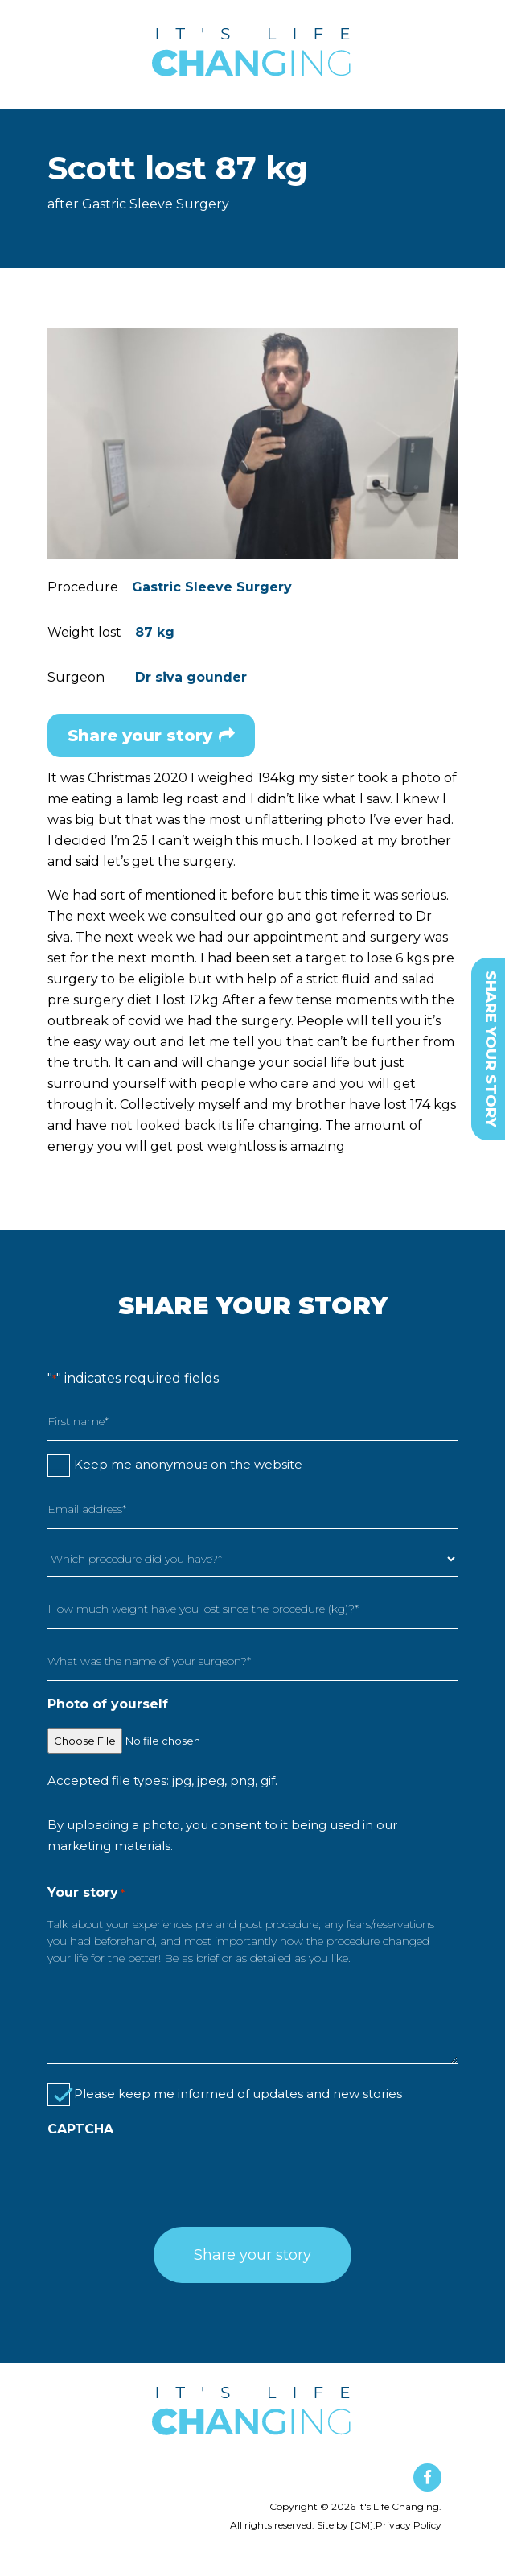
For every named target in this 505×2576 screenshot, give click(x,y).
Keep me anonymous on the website (188, 1464)
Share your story (151, 735)
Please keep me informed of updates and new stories (238, 2093)
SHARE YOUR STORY (490, 1049)
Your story (86, 1889)
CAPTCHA (80, 2129)
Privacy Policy (408, 2525)
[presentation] (169, 2177)
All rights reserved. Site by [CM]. (303, 2525)
